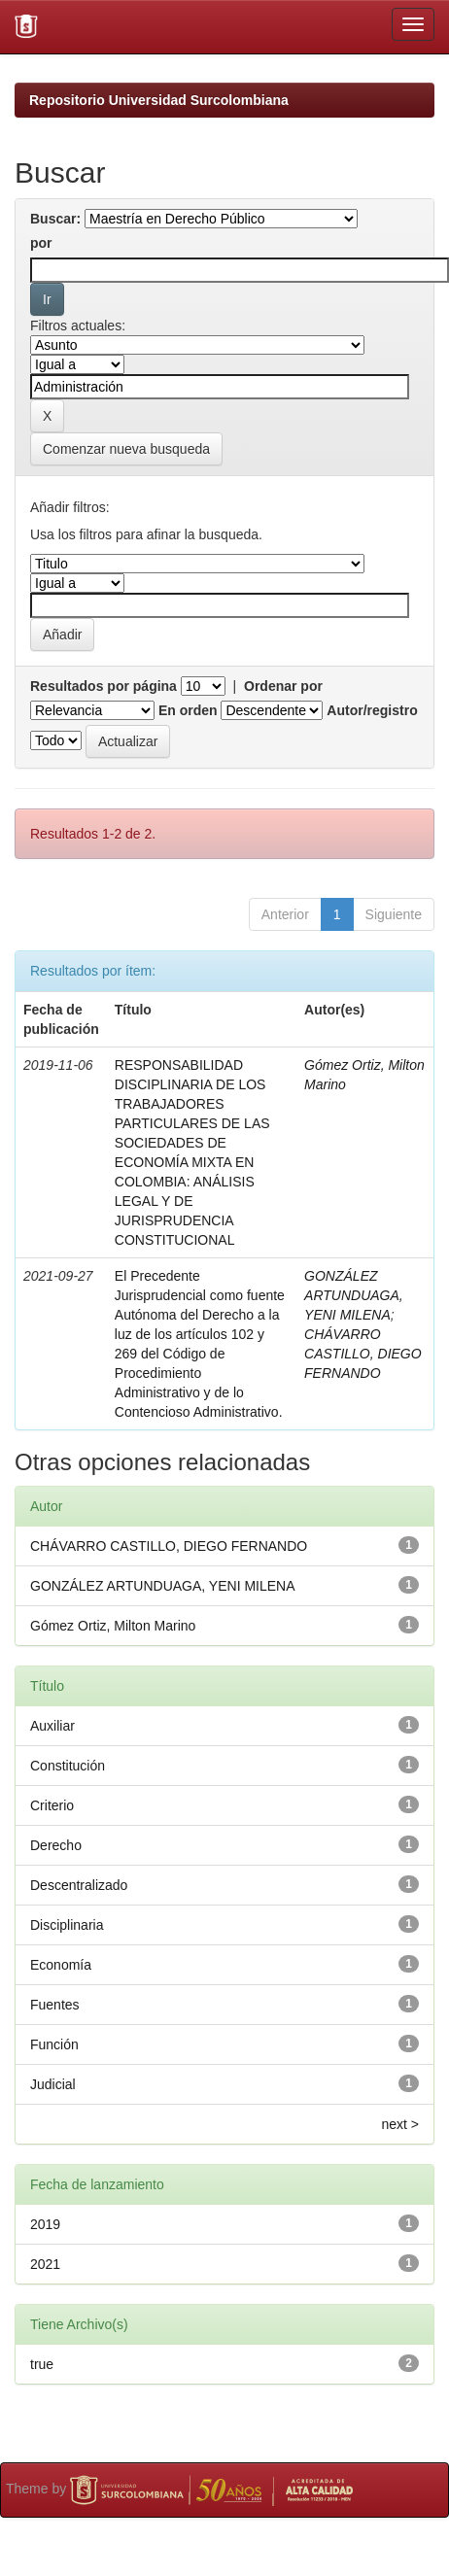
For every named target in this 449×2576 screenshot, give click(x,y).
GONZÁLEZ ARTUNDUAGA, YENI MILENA (353, 1295)
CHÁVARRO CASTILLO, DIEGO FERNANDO (363, 1353)
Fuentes (55, 2004)
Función (54, 2044)
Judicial (53, 2084)
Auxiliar (52, 1726)
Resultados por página (103, 686)
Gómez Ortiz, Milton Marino (112, 1625)
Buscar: (55, 218)
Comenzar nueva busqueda (126, 449)
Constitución (67, 1765)
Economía (60, 1965)
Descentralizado (78, 1885)
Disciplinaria (66, 1925)
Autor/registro (372, 710)
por (41, 243)
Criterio (52, 1805)
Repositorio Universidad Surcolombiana (159, 100)
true (41, 2364)
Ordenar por (283, 686)
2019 (45, 2224)
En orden (188, 710)
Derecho (56, 1845)
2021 (45, 2264)
